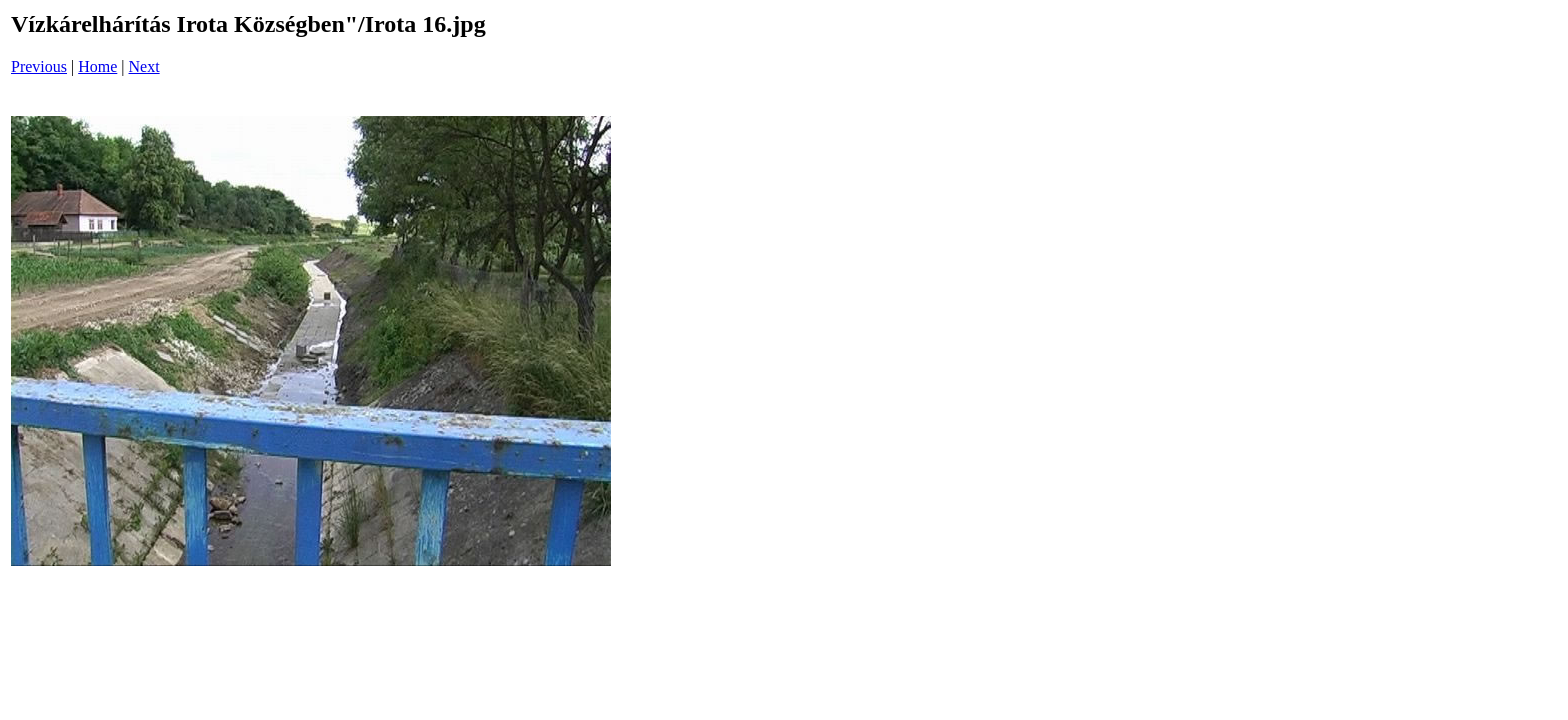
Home (97, 66)
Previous (39, 66)
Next (144, 66)
